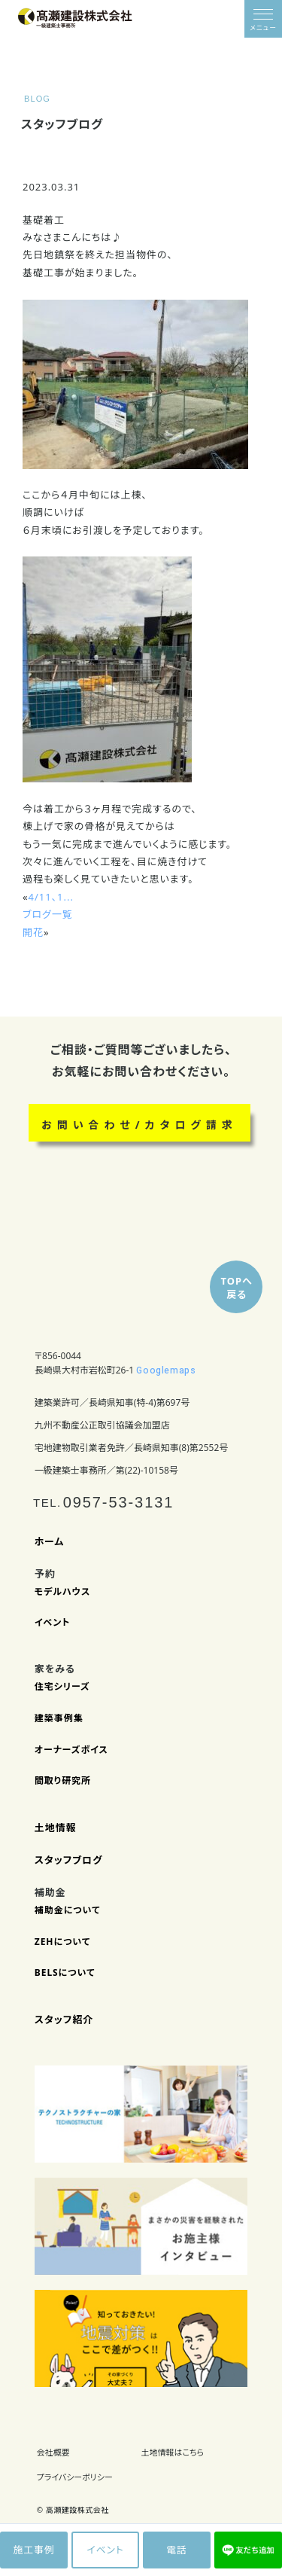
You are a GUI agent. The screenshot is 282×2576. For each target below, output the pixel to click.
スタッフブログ (69, 1860)
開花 (33, 932)
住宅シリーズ (62, 1686)
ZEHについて (63, 1941)
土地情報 (56, 1828)
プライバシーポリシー (75, 2477)
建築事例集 (59, 1718)
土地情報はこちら (173, 2452)
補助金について (68, 1910)
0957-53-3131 (118, 1502)
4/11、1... (51, 897)
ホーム (50, 1542)
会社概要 (53, 2452)
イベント (53, 1622)
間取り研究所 (63, 1780)
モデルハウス (62, 1591)
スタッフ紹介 (64, 2020)
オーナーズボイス (71, 1749)
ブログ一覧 (48, 914)
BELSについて (65, 1972)
